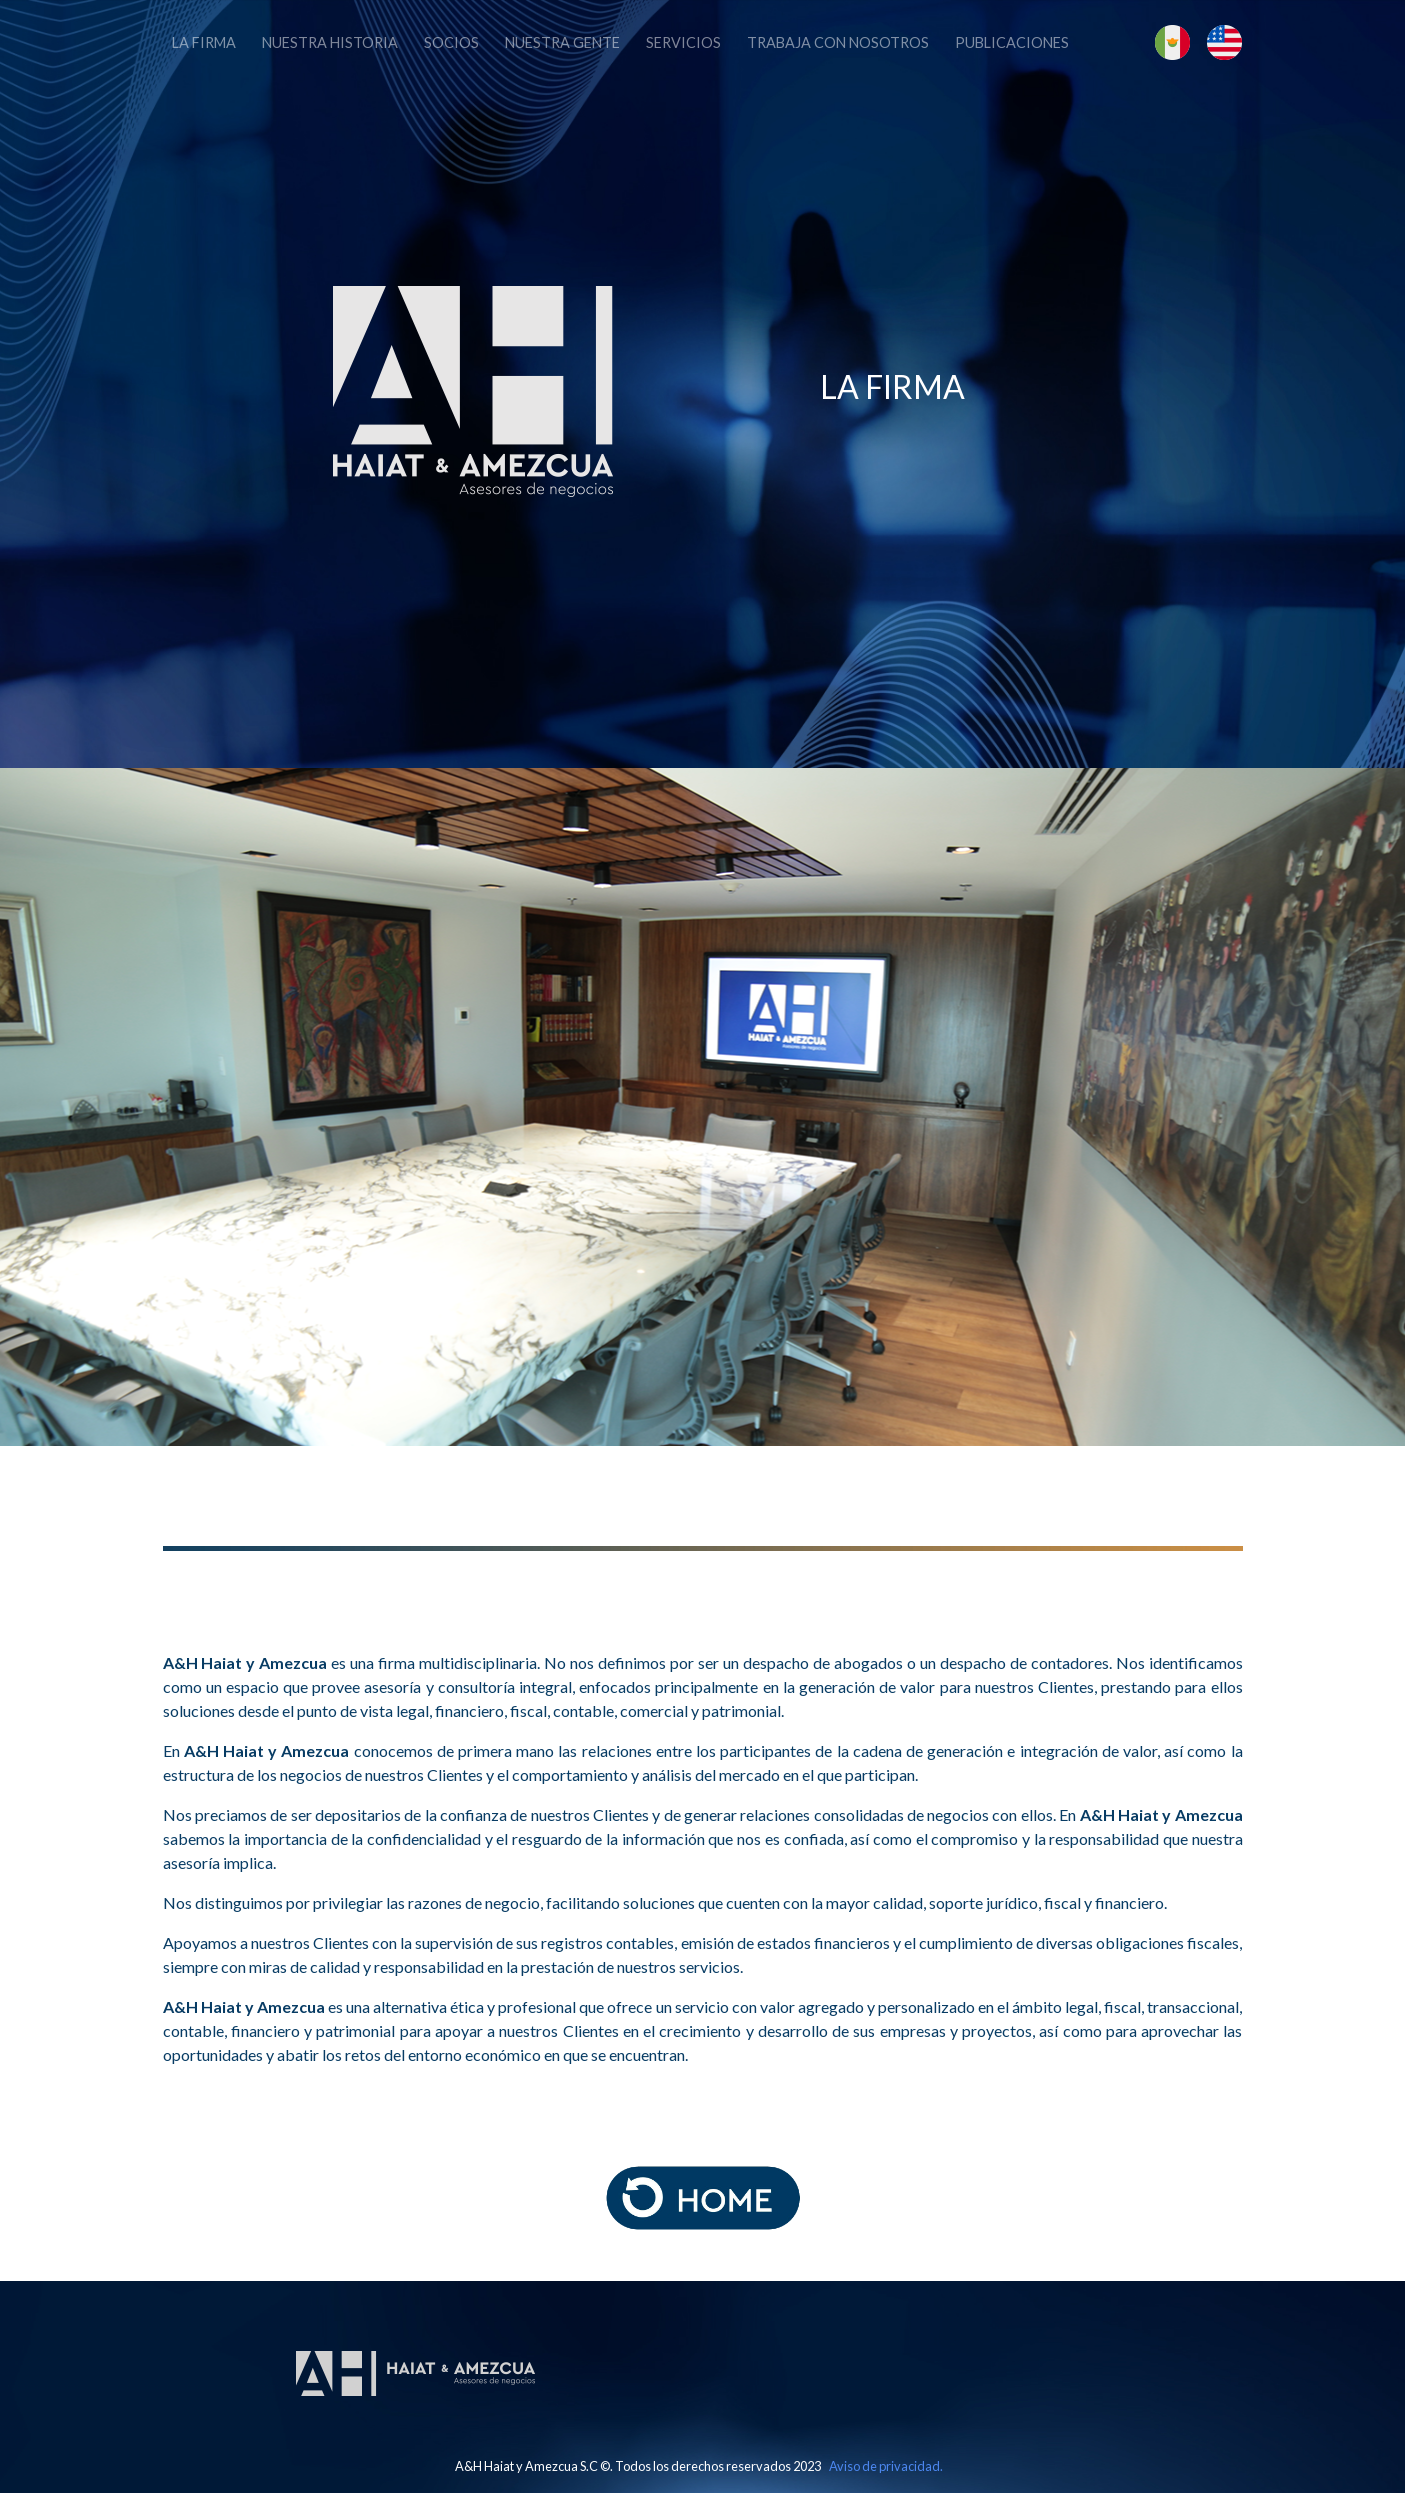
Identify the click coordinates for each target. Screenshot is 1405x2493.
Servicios (683, 42)
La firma (204, 42)
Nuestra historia (330, 42)
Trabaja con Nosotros (838, 42)
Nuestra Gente (562, 42)
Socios (451, 42)
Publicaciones (1012, 42)
